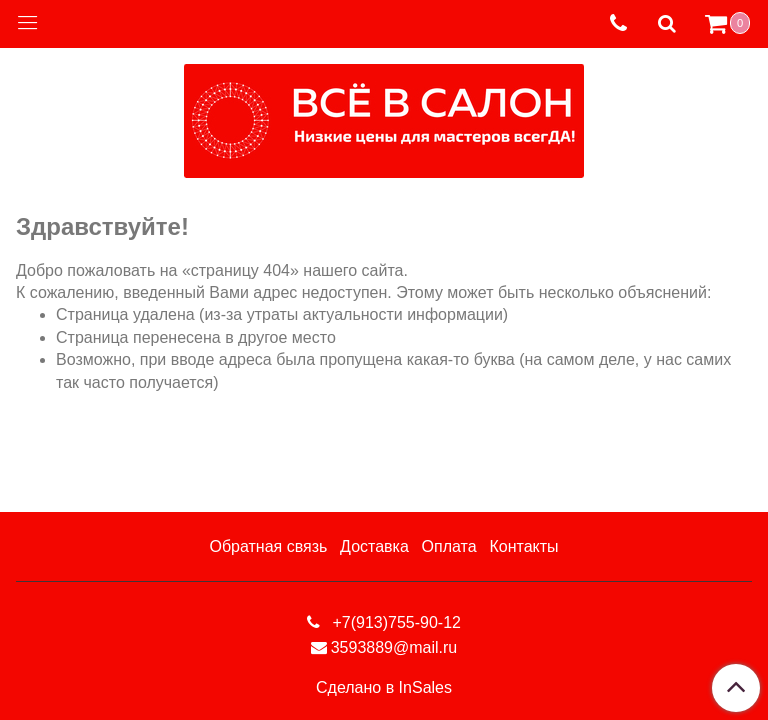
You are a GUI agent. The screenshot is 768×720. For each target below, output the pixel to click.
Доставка (374, 546)
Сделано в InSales (384, 688)
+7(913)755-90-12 (394, 622)
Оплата (449, 546)
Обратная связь (268, 546)
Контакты (523, 546)
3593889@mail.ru (394, 647)
